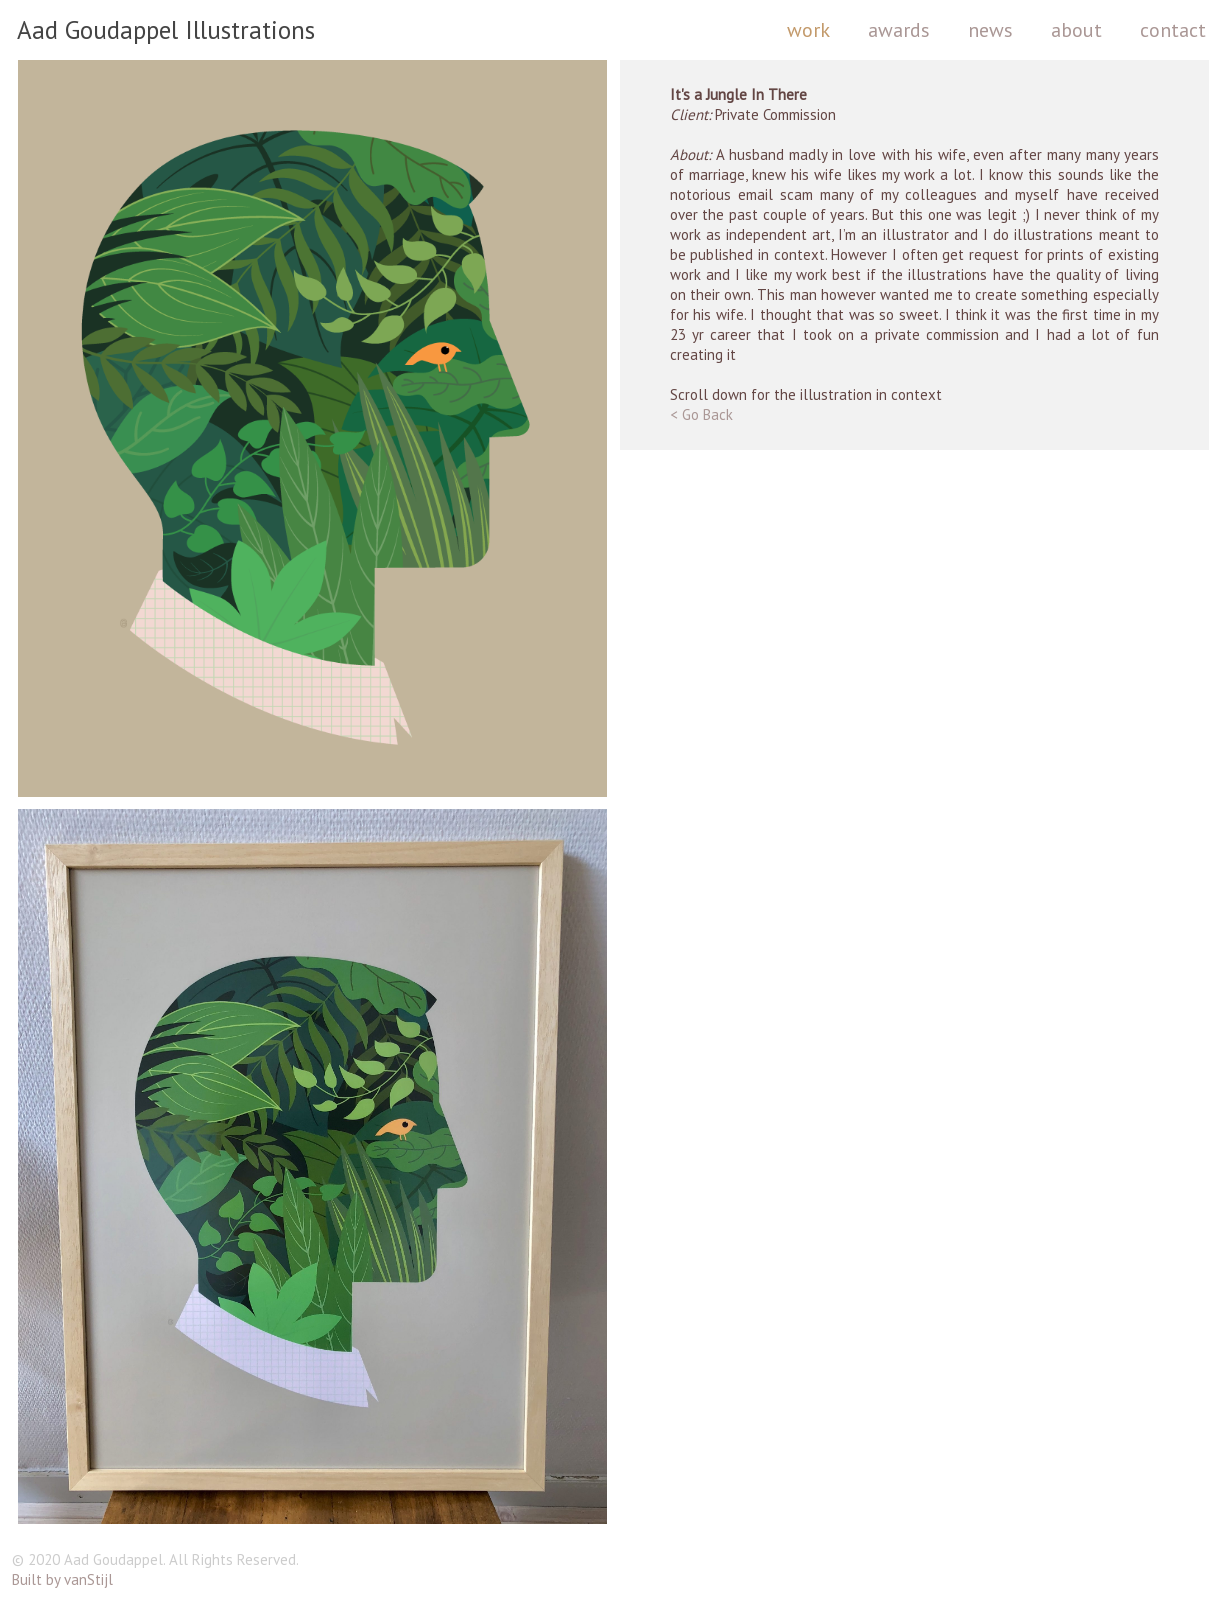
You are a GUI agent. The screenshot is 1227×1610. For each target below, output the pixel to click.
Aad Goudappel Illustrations (166, 30)
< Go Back (701, 414)
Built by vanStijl (62, 1579)
